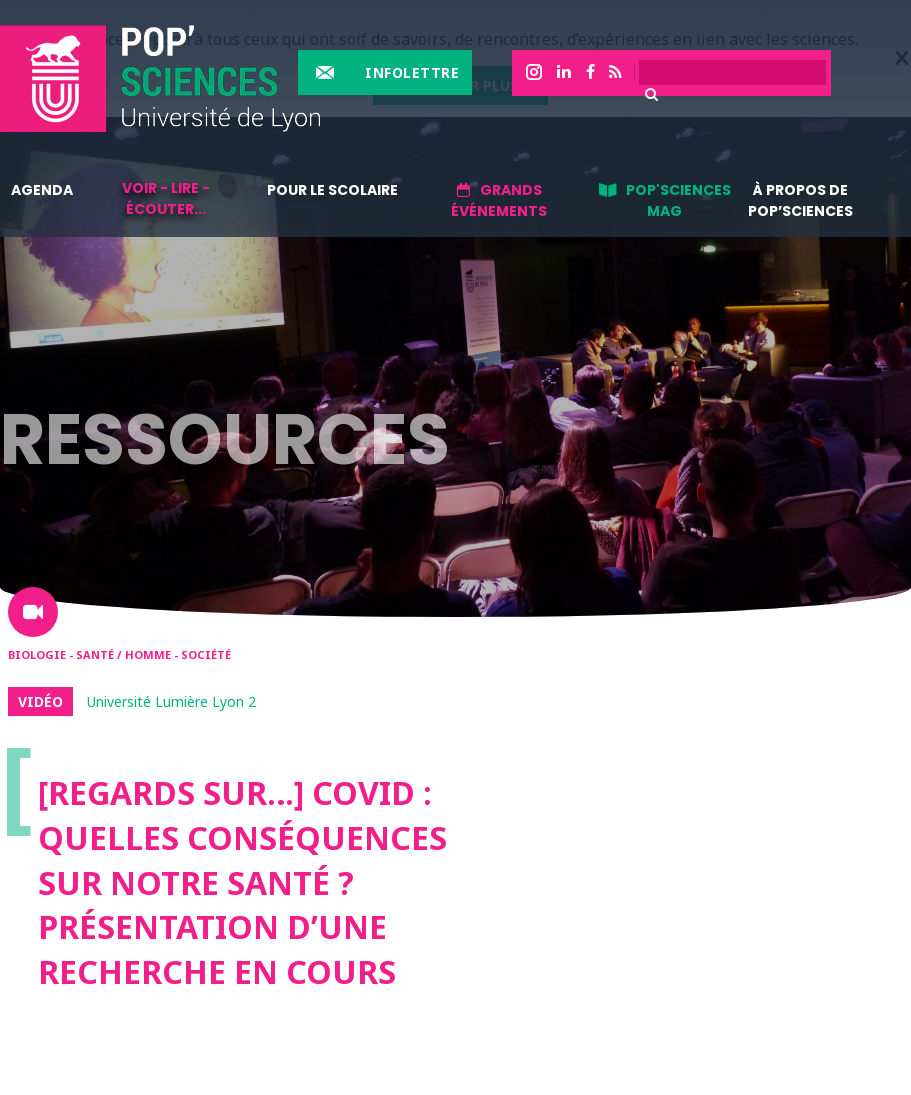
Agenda (42, 190)
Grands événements (499, 200)
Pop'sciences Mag (678, 200)
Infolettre (412, 72)
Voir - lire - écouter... (166, 198)
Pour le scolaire (332, 190)
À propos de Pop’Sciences (800, 200)
